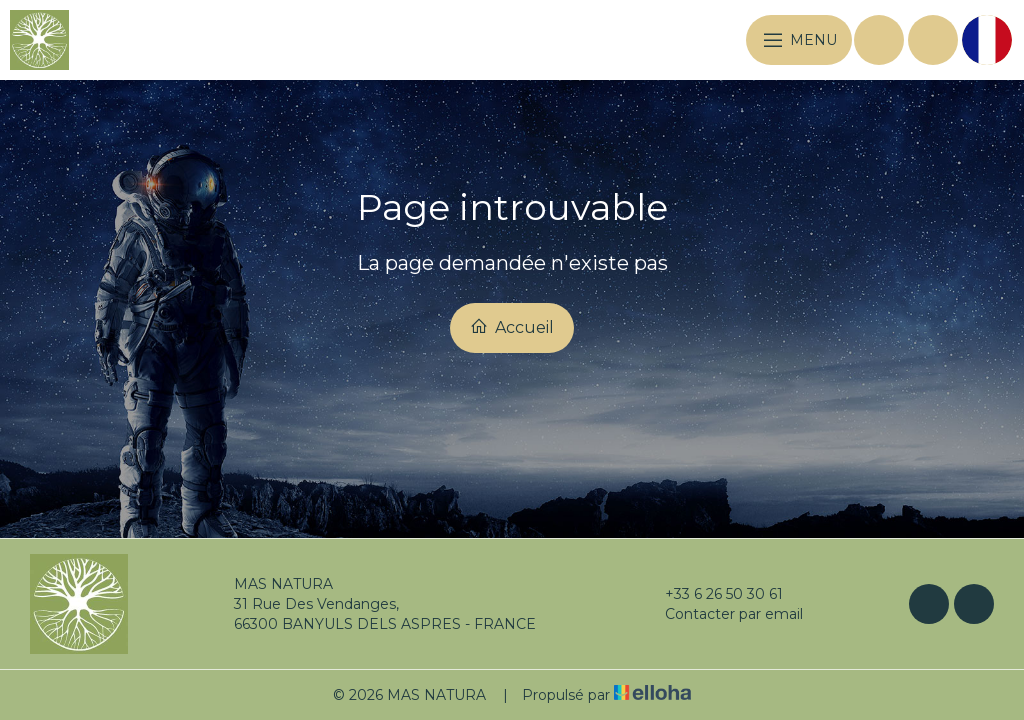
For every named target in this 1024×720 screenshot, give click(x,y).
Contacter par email (722, 614)
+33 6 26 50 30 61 (712, 594)
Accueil (512, 327)
